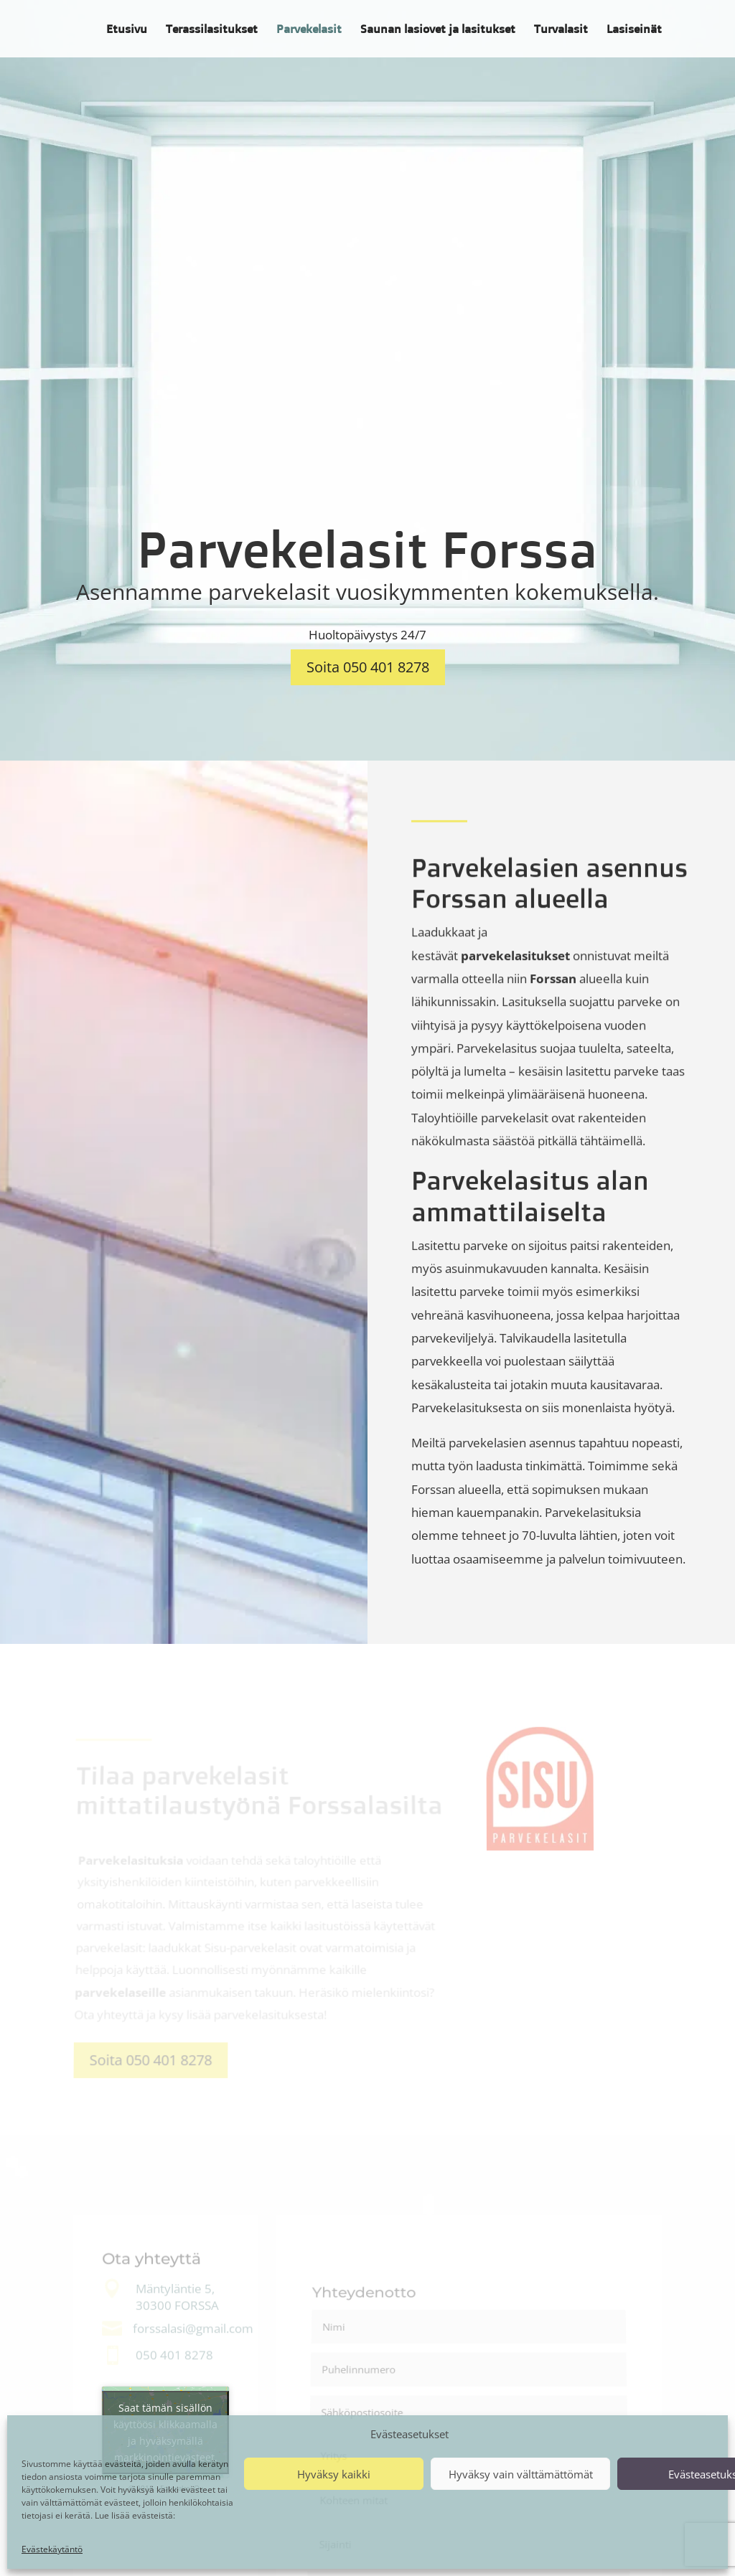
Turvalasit (561, 30)
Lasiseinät (634, 30)
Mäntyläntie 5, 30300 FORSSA (177, 2298)
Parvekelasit (309, 30)
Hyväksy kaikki (333, 2474)
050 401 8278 (174, 2355)
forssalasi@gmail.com (193, 2329)
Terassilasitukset (212, 30)
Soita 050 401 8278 (367, 667)
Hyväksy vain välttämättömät (521, 2474)
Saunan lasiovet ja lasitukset (437, 30)
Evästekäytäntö (52, 2549)
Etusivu (126, 30)
